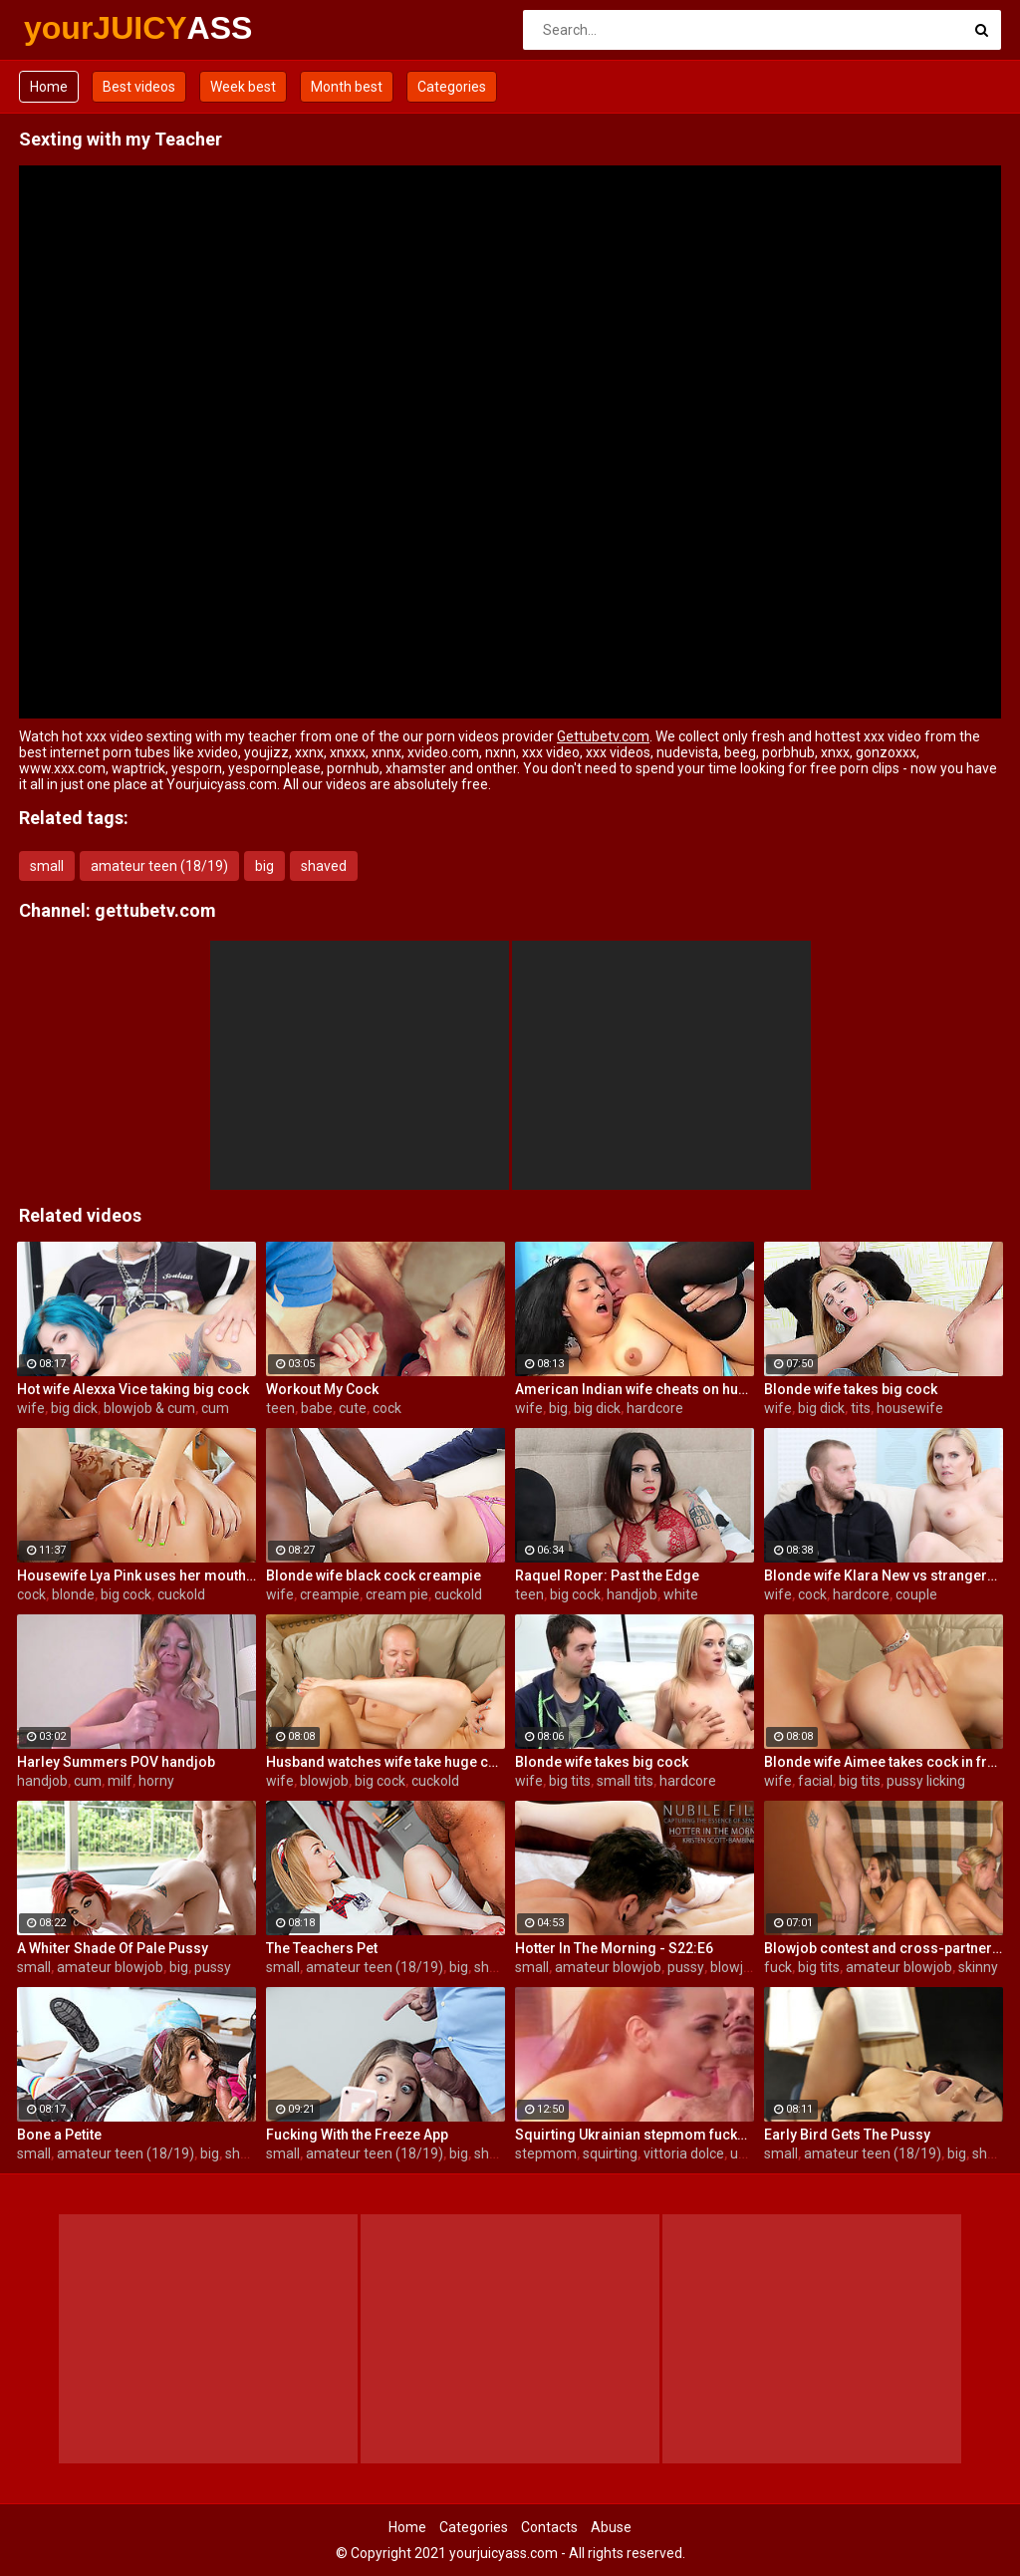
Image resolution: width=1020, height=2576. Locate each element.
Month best (346, 87)
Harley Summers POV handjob (116, 1762)
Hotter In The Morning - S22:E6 (614, 1948)
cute (353, 1408)
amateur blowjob (110, 1967)
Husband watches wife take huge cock (385, 1762)
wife (31, 1408)
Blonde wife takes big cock (850, 1389)
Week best (243, 87)
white (680, 1594)
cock (387, 1408)
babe (317, 1408)
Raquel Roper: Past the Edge (607, 1575)
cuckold (181, 1594)
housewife (910, 1408)
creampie (330, 1594)
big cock (126, 1594)
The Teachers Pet (322, 1948)
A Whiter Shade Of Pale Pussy (112, 1948)
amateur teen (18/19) (159, 866)
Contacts (549, 2527)
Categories (451, 87)
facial (815, 1781)
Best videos (139, 87)
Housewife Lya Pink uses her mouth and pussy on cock (136, 1575)
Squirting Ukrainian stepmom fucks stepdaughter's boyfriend (634, 2135)
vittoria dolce (683, 2153)
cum (215, 1408)
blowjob (324, 1781)
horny (156, 1781)
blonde (73, 1594)
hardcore (655, 1408)
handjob (632, 1594)
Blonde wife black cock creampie (373, 1575)
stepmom (546, 2153)
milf (120, 1781)
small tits (625, 1781)
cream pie (397, 1594)
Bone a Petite (59, 2135)
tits (861, 1408)
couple (916, 1594)
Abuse (611, 2527)
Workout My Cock (322, 1389)
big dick (74, 1408)
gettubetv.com (155, 910)
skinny (978, 1967)
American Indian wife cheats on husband (634, 1389)
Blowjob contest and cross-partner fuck (883, 1948)
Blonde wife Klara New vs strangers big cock (883, 1575)
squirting (610, 2153)
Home (49, 87)
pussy (212, 1967)
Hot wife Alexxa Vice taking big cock (133, 1389)
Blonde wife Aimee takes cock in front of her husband (883, 1762)
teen (280, 1408)
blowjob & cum (149, 1408)
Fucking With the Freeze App (357, 2135)
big (264, 866)
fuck (778, 1967)
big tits (570, 1781)
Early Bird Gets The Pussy (847, 2135)
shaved (324, 866)
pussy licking (926, 1781)
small (47, 866)
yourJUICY (76, 28)
